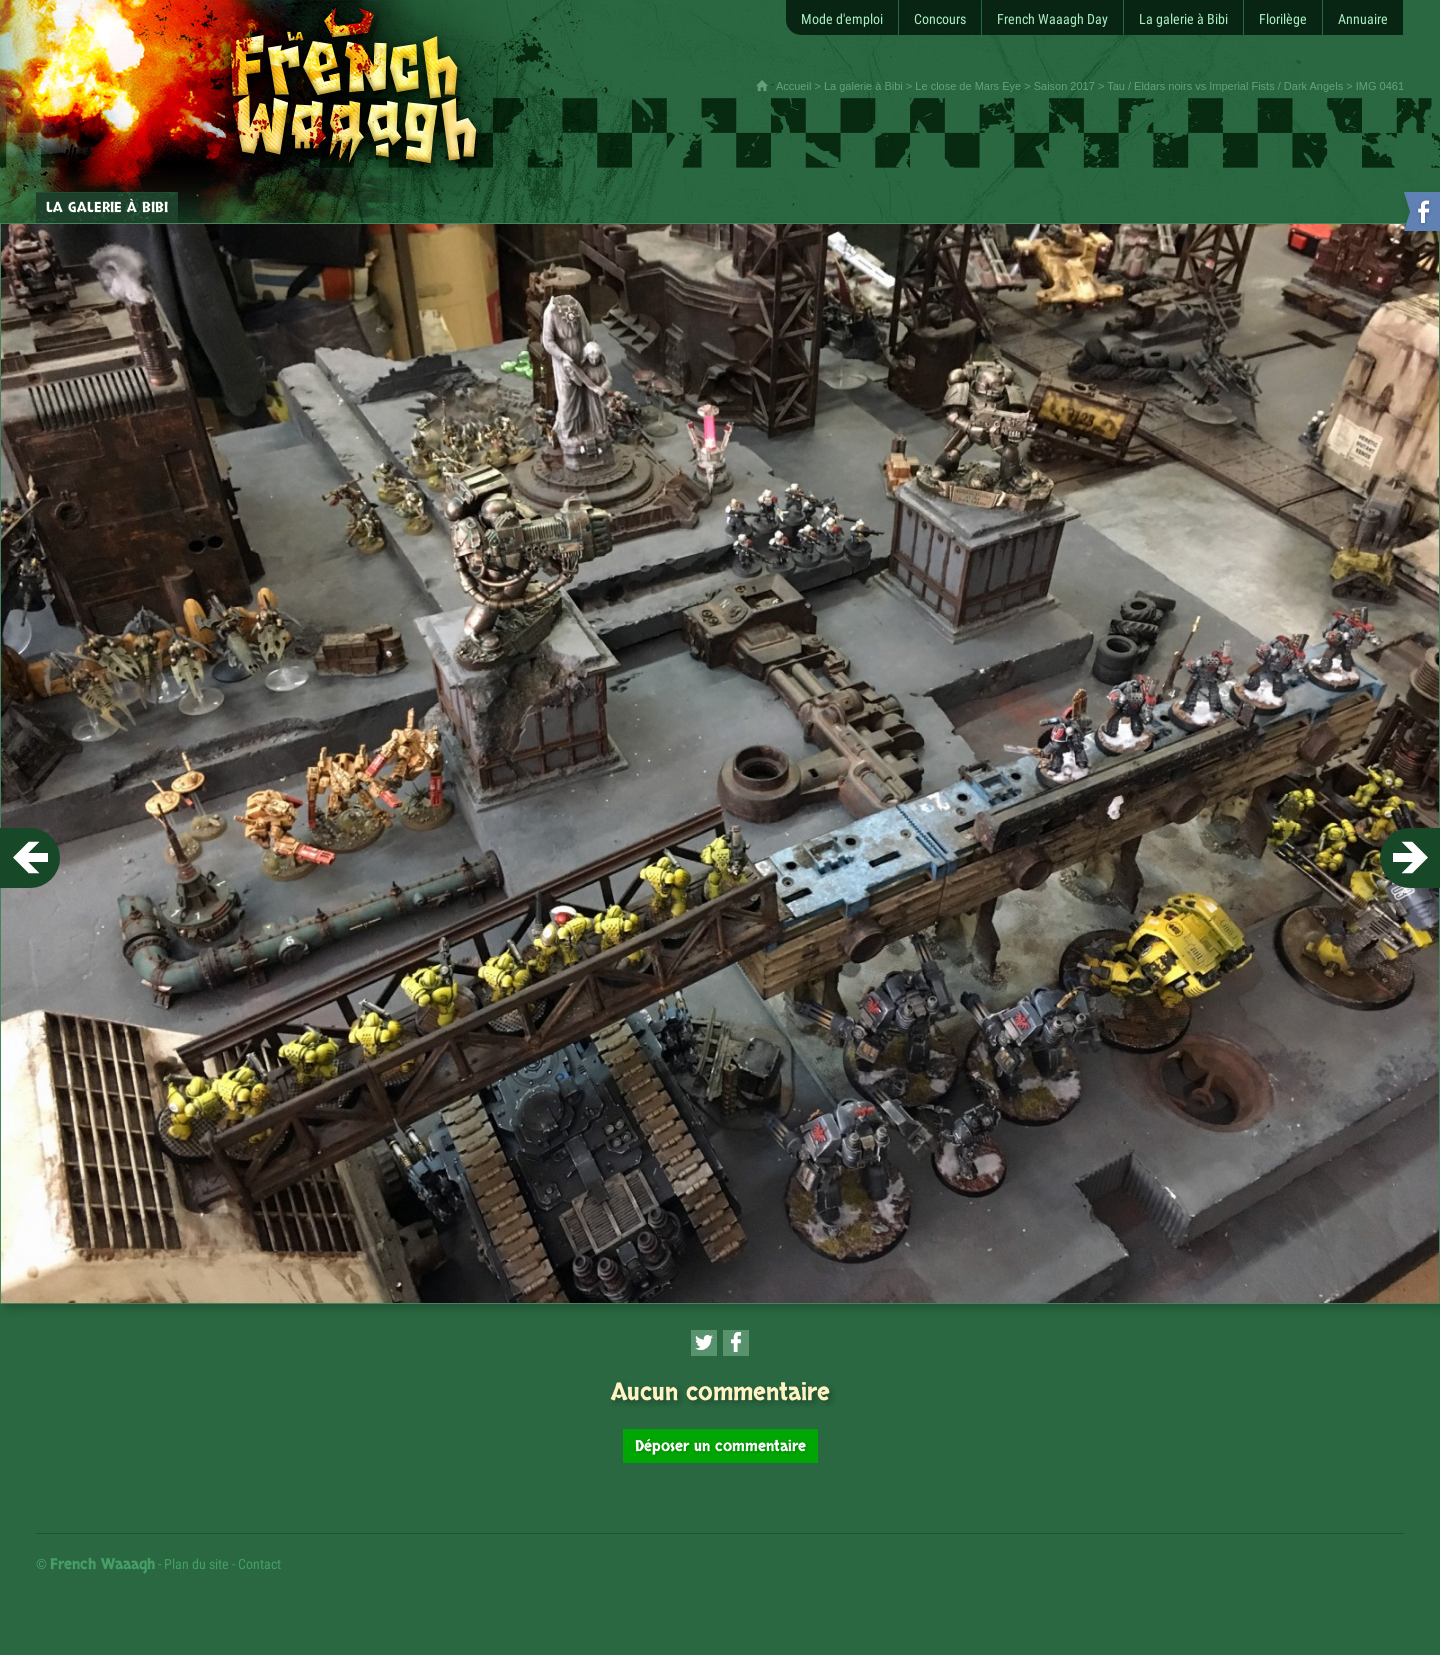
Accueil (793, 86)
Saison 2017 (1064, 86)
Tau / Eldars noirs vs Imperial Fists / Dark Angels (1225, 86)
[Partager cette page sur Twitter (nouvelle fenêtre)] (704, 1343)
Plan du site (196, 1564)
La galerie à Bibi (863, 86)
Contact (259, 1564)
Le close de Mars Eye (968, 86)
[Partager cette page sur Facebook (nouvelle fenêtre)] (736, 1343)
